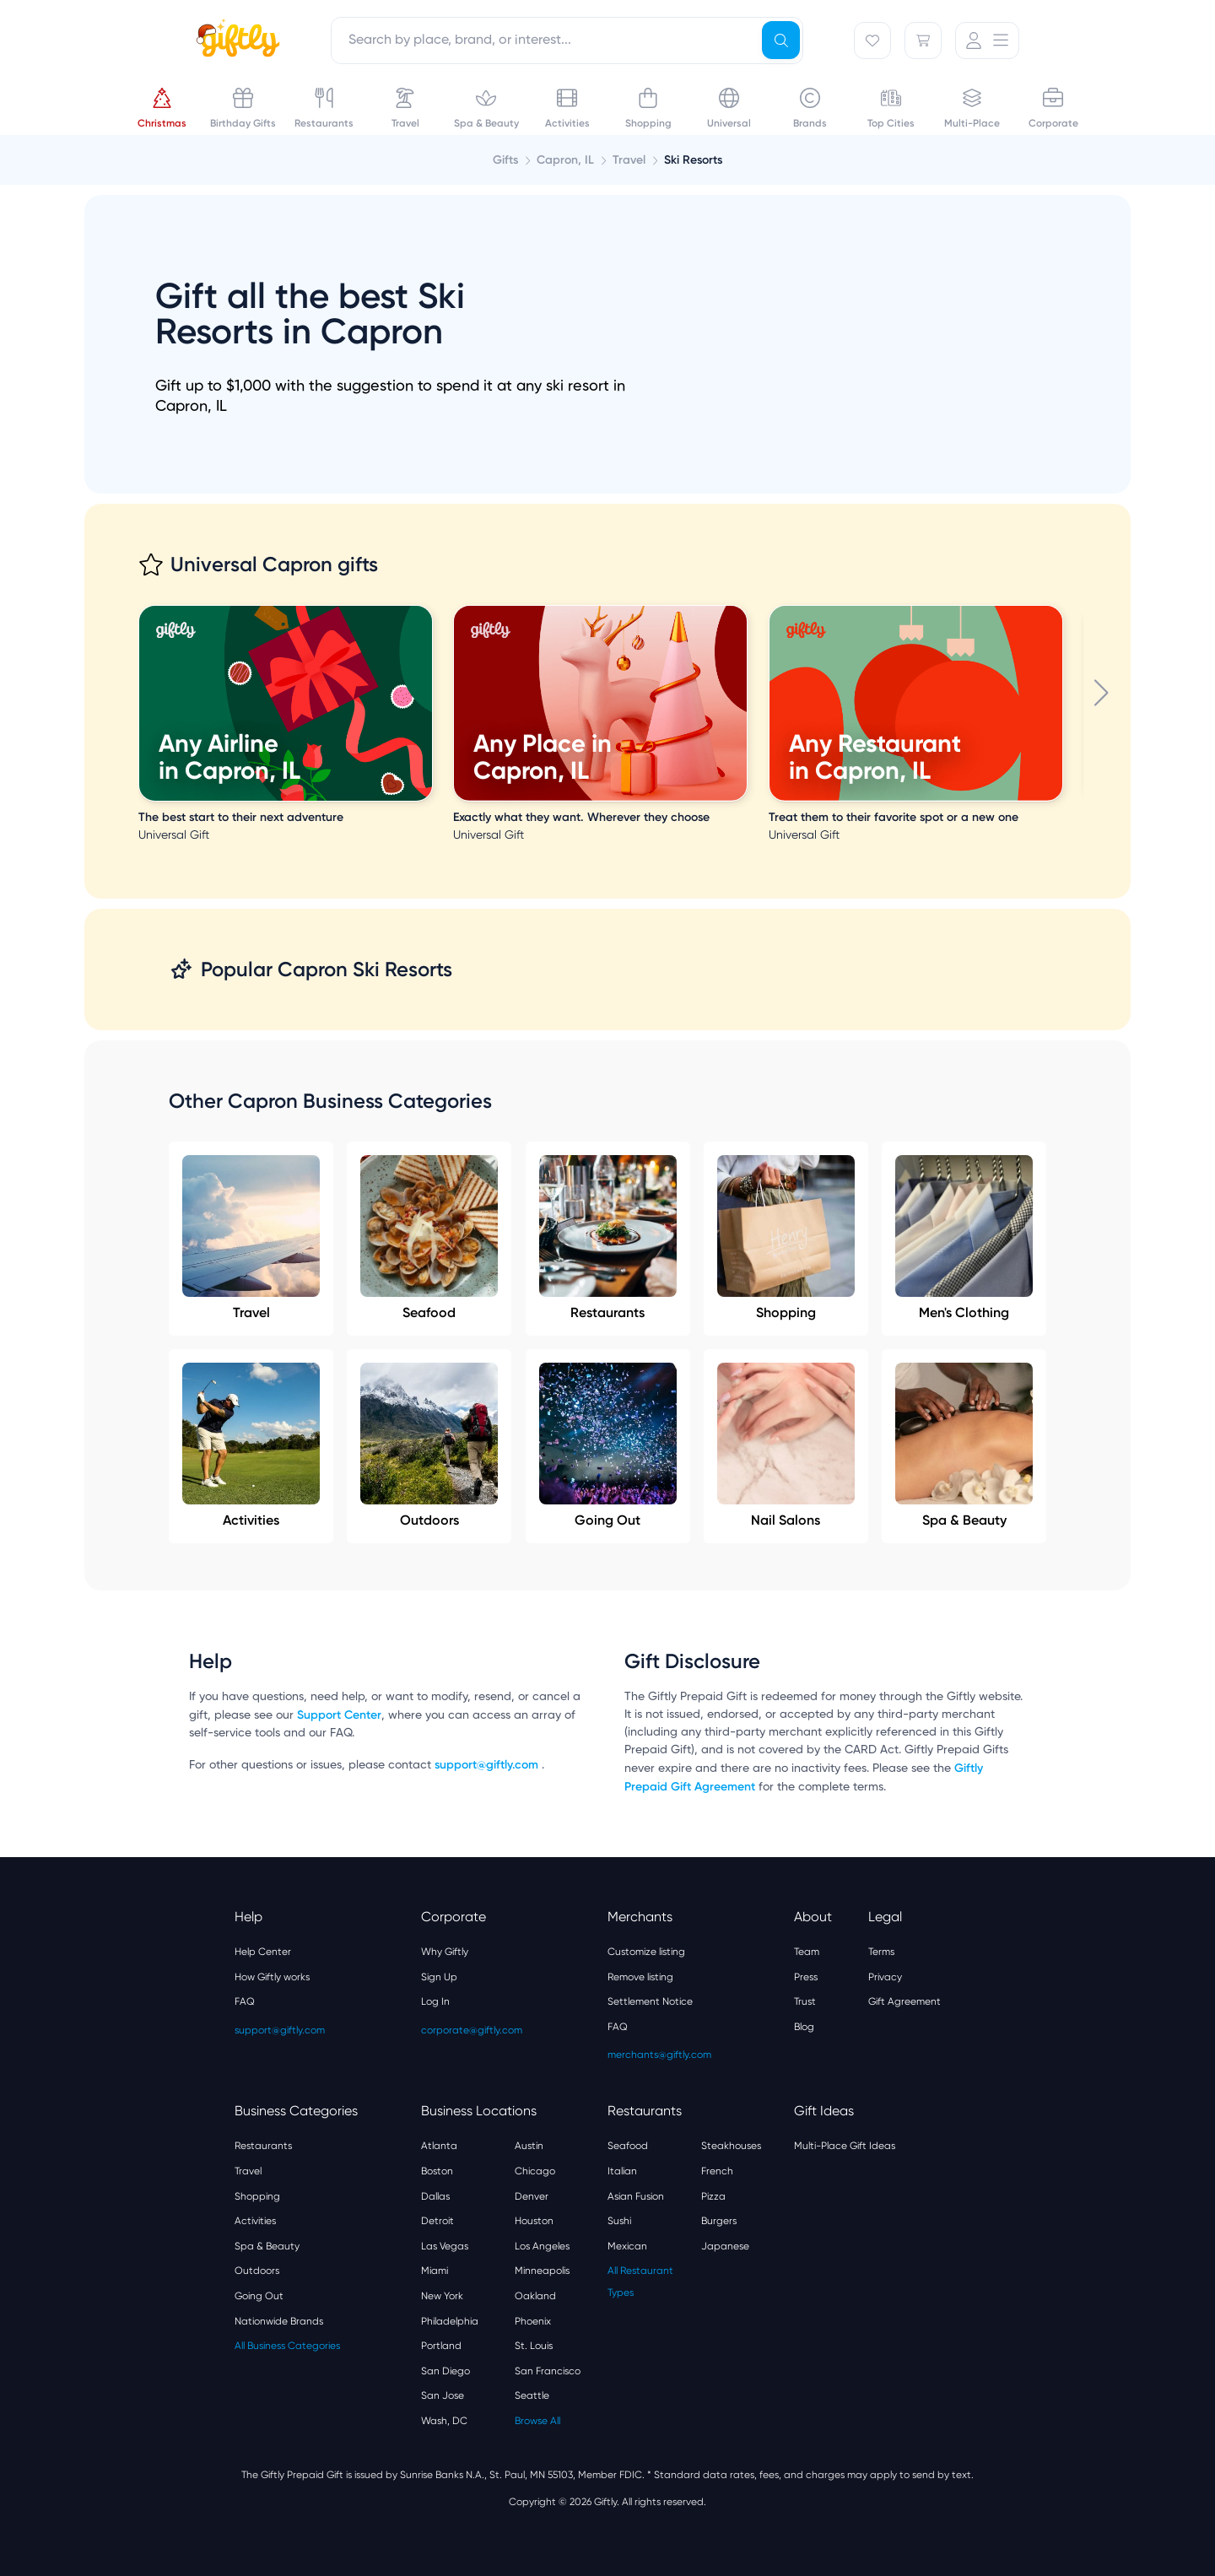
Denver (531, 2196)
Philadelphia (449, 2321)
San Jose (442, 2395)
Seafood (429, 1237)
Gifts (505, 160)
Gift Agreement (904, 2001)
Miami (434, 2270)
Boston (437, 2171)
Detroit (437, 2221)
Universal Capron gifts (274, 564)
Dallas (435, 2196)
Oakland (535, 2296)
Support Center (339, 1715)
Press (806, 1977)
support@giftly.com (488, 1765)
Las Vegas (444, 2246)
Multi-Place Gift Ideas (844, 2146)
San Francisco (547, 2371)
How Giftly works (272, 1977)
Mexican (627, 2246)
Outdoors (429, 1445)
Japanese (725, 2246)
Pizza (713, 2196)
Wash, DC (444, 2421)
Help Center (263, 1952)
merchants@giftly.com (659, 2054)
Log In (435, 2001)
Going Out (608, 1445)
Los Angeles (542, 2246)
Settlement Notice (650, 2001)
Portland (441, 2346)
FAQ (245, 2001)
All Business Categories (287, 2346)
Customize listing (646, 1952)
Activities (251, 1445)
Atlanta (439, 2146)
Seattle (532, 2395)
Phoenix (533, 2321)
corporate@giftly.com (471, 2030)
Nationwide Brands (279, 2321)
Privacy (885, 1977)
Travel (251, 1237)
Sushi (619, 2221)
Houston (534, 2221)
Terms (881, 1952)
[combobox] (567, 40)
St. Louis (534, 2346)
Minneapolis (542, 2270)
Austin (529, 2146)
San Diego (445, 2371)
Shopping (786, 1237)
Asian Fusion (636, 2196)
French (717, 2171)
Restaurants (608, 1237)
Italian (622, 2171)
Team (806, 1952)
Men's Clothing (964, 1237)
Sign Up (439, 1977)
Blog (804, 2027)
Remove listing (640, 1977)
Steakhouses (731, 2146)
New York (442, 2296)
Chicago (535, 2171)
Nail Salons (786, 1445)
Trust (805, 2001)
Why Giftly (444, 1952)
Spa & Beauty (964, 1445)
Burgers (719, 2221)
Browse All (537, 2421)
